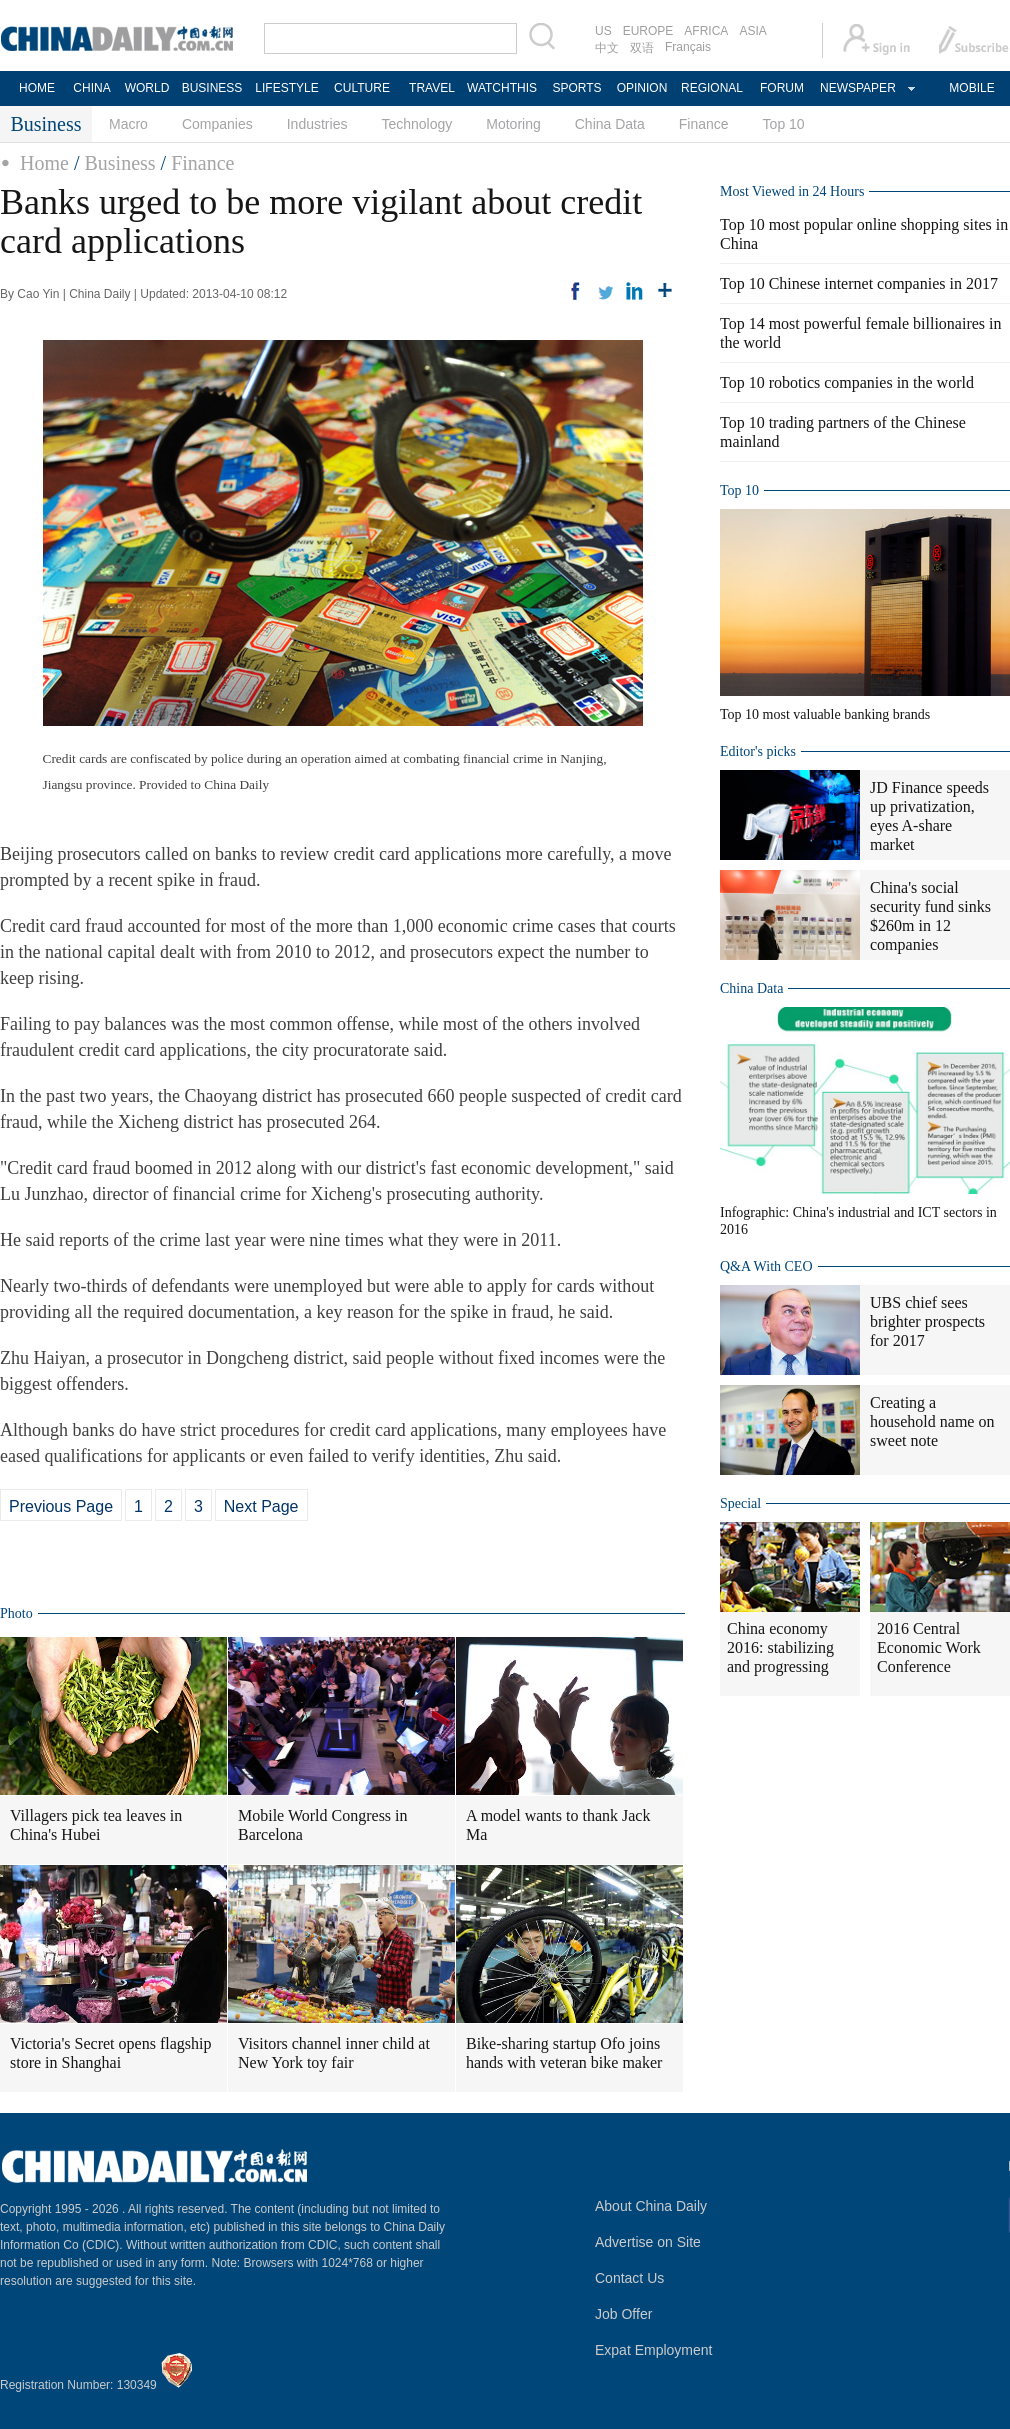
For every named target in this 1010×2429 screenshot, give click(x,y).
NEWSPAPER (857, 88)
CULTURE (362, 88)
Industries (317, 124)
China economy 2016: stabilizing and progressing (780, 1647)
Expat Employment (654, 2350)
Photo (16, 1613)
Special (740, 1503)
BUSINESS (212, 88)
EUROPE (648, 31)
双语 (642, 48)
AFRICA (706, 31)
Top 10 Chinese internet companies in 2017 (859, 283)
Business (119, 163)
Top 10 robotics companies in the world (847, 382)
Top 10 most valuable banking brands (825, 714)
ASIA (752, 31)
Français (688, 47)
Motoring (513, 124)
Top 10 (784, 124)
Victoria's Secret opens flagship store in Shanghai (110, 2053)
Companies (217, 124)
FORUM (782, 88)
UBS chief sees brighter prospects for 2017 (927, 1321)
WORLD (147, 88)
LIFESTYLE (286, 88)
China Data (610, 124)
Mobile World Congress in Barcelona (323, 1825)
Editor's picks (758, 751)
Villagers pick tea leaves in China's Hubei (96, 1825)
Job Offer (623, 2314)
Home (44, 163)
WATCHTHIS (502, 88)
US (603, 31)
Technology (416, 124)
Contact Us (629, 2278)
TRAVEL (432, 88)
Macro (128, 124)
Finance (704, 124)
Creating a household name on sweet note (932, 1421)
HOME (37, 88)
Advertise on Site (648, 2242)
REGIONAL (712, 88)
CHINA (91, 88)
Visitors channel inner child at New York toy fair (334, 2053)
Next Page (261, 1506)
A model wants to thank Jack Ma (558, 1825)
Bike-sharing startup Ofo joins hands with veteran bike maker (564, 2053)
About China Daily (651, 2206)
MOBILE (971, 88)
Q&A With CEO (766, 1266)
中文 (607, 48)
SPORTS (576, 88)
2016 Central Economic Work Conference (929, 1647)
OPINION (642, 88)
